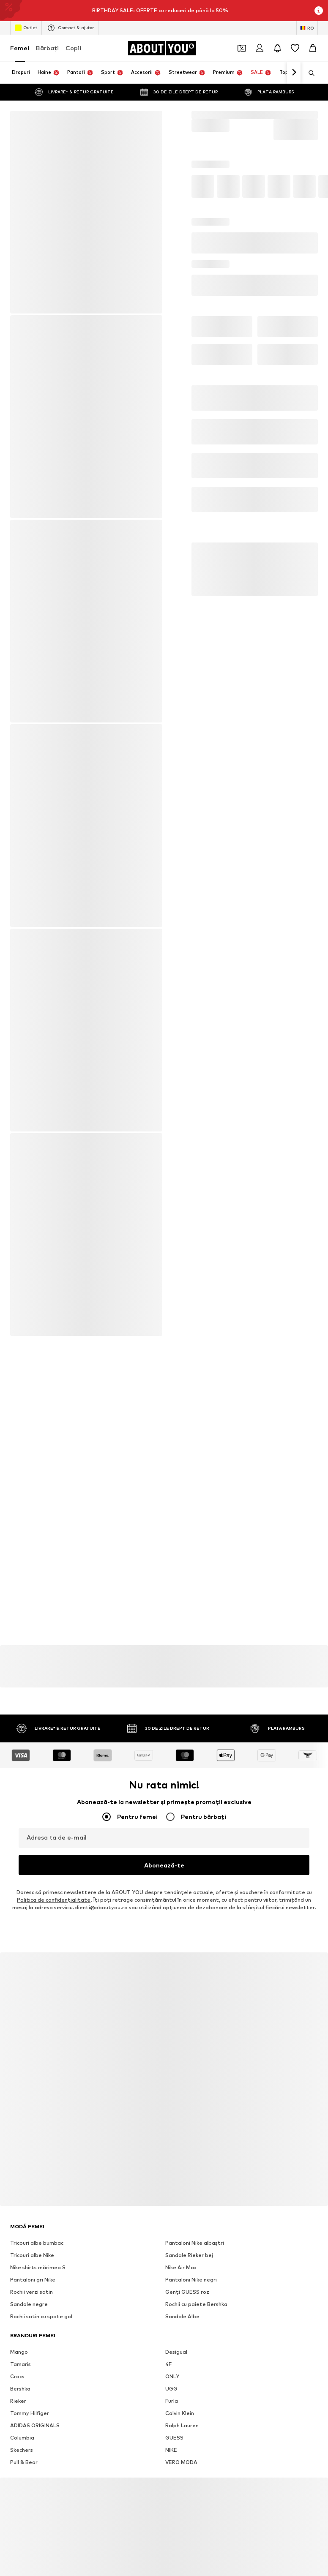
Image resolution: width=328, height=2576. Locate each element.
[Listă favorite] (295, 48)
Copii (73, 48)
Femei (19, 48)
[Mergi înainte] (294, 73)
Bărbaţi (47, 48)
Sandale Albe (182, 2323)
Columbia (22, 2444)
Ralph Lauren (182, 2432)
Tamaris (20, 2370)
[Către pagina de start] (162, 48)
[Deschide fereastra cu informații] (318, 10)
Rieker (18, 2407)
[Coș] (313, 48)
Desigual (176, 2358)
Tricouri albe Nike (32, 2261)
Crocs (17, 2383)
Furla (171, 2407)
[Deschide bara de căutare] (308, 73)
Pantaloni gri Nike (32, 2286)
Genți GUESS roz (187, 2298)
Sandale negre (29, 2310)
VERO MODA (181, 2468)
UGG (171, 2395)
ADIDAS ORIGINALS (35, 2432)
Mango (19, 2358)
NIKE (171, 2456)
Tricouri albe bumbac (36, 2249)
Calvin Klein (179, 2419)
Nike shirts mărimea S (38, 2274)
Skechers (21, 2456)
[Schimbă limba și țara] (307, 28)
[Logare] (259, 48)
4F (168, 2370)
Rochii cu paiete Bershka (196, 2310)
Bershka (20, 2395)
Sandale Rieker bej (189, 2261)
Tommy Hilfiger (29, 2419)
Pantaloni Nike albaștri (194, 2249)
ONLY (172, 2383)
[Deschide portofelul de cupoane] (242, 48)
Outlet (26, 28)
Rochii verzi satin (31, 2298)
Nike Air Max (181, 2274)
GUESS (174, 2444)
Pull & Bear (24, 2468)
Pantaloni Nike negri (191, 2286)
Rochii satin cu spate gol (41, 2323)
